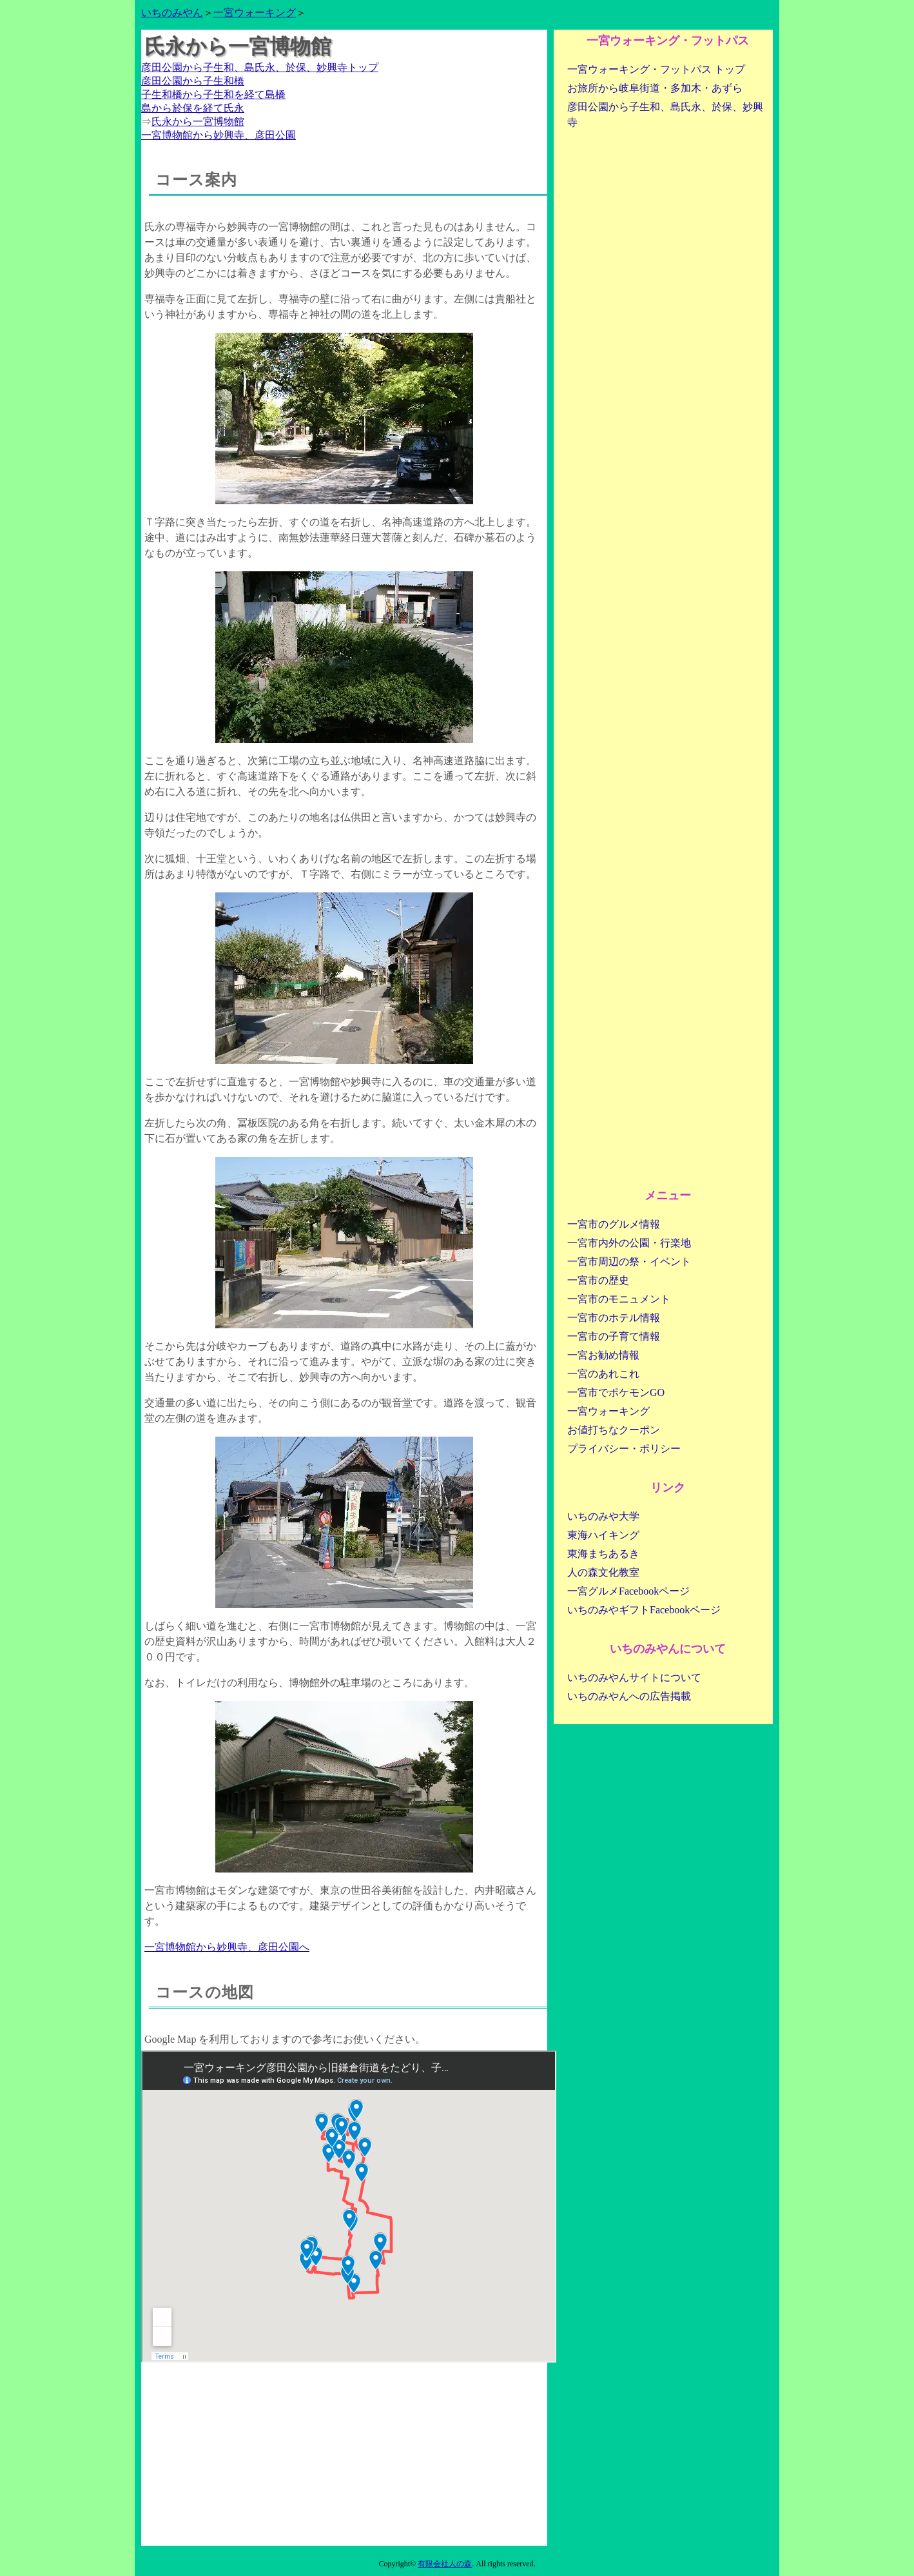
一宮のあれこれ (603, 1373)
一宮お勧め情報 (603, 1355)
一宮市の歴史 (598, 1280)
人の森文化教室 (603, 1572)
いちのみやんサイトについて (634, 1677)
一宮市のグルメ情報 (613, 1224)
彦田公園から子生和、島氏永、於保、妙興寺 (665, 114)
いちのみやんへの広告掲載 (629, 1696)
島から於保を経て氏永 (192, 108)
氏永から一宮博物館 (197, 121)
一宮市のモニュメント (618, 1298)
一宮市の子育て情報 (613, 1336)
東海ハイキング (603, 1534)
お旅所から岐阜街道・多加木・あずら (655, 88)
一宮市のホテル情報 (613, 1317)
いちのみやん (172, 12)
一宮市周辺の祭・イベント (629, 1261)
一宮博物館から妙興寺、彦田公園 (218, 135)
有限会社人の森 (445, 2563)
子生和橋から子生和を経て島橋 (213, 94)
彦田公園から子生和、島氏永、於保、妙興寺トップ (259, 67)
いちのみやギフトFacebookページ (644, 1609)
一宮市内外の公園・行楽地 (629, 1242)
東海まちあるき (603, 1553)
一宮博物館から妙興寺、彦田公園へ (226, 1947)
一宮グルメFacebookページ (628, 1591)
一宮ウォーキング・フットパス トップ (656, 69)
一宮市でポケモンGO (616, 1392)
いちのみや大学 (603, 1516)
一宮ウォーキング (254, 12)
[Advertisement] (344, 2455)
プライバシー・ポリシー (624, 1448)
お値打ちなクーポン (613, 1429)
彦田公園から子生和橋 (192, 80)
